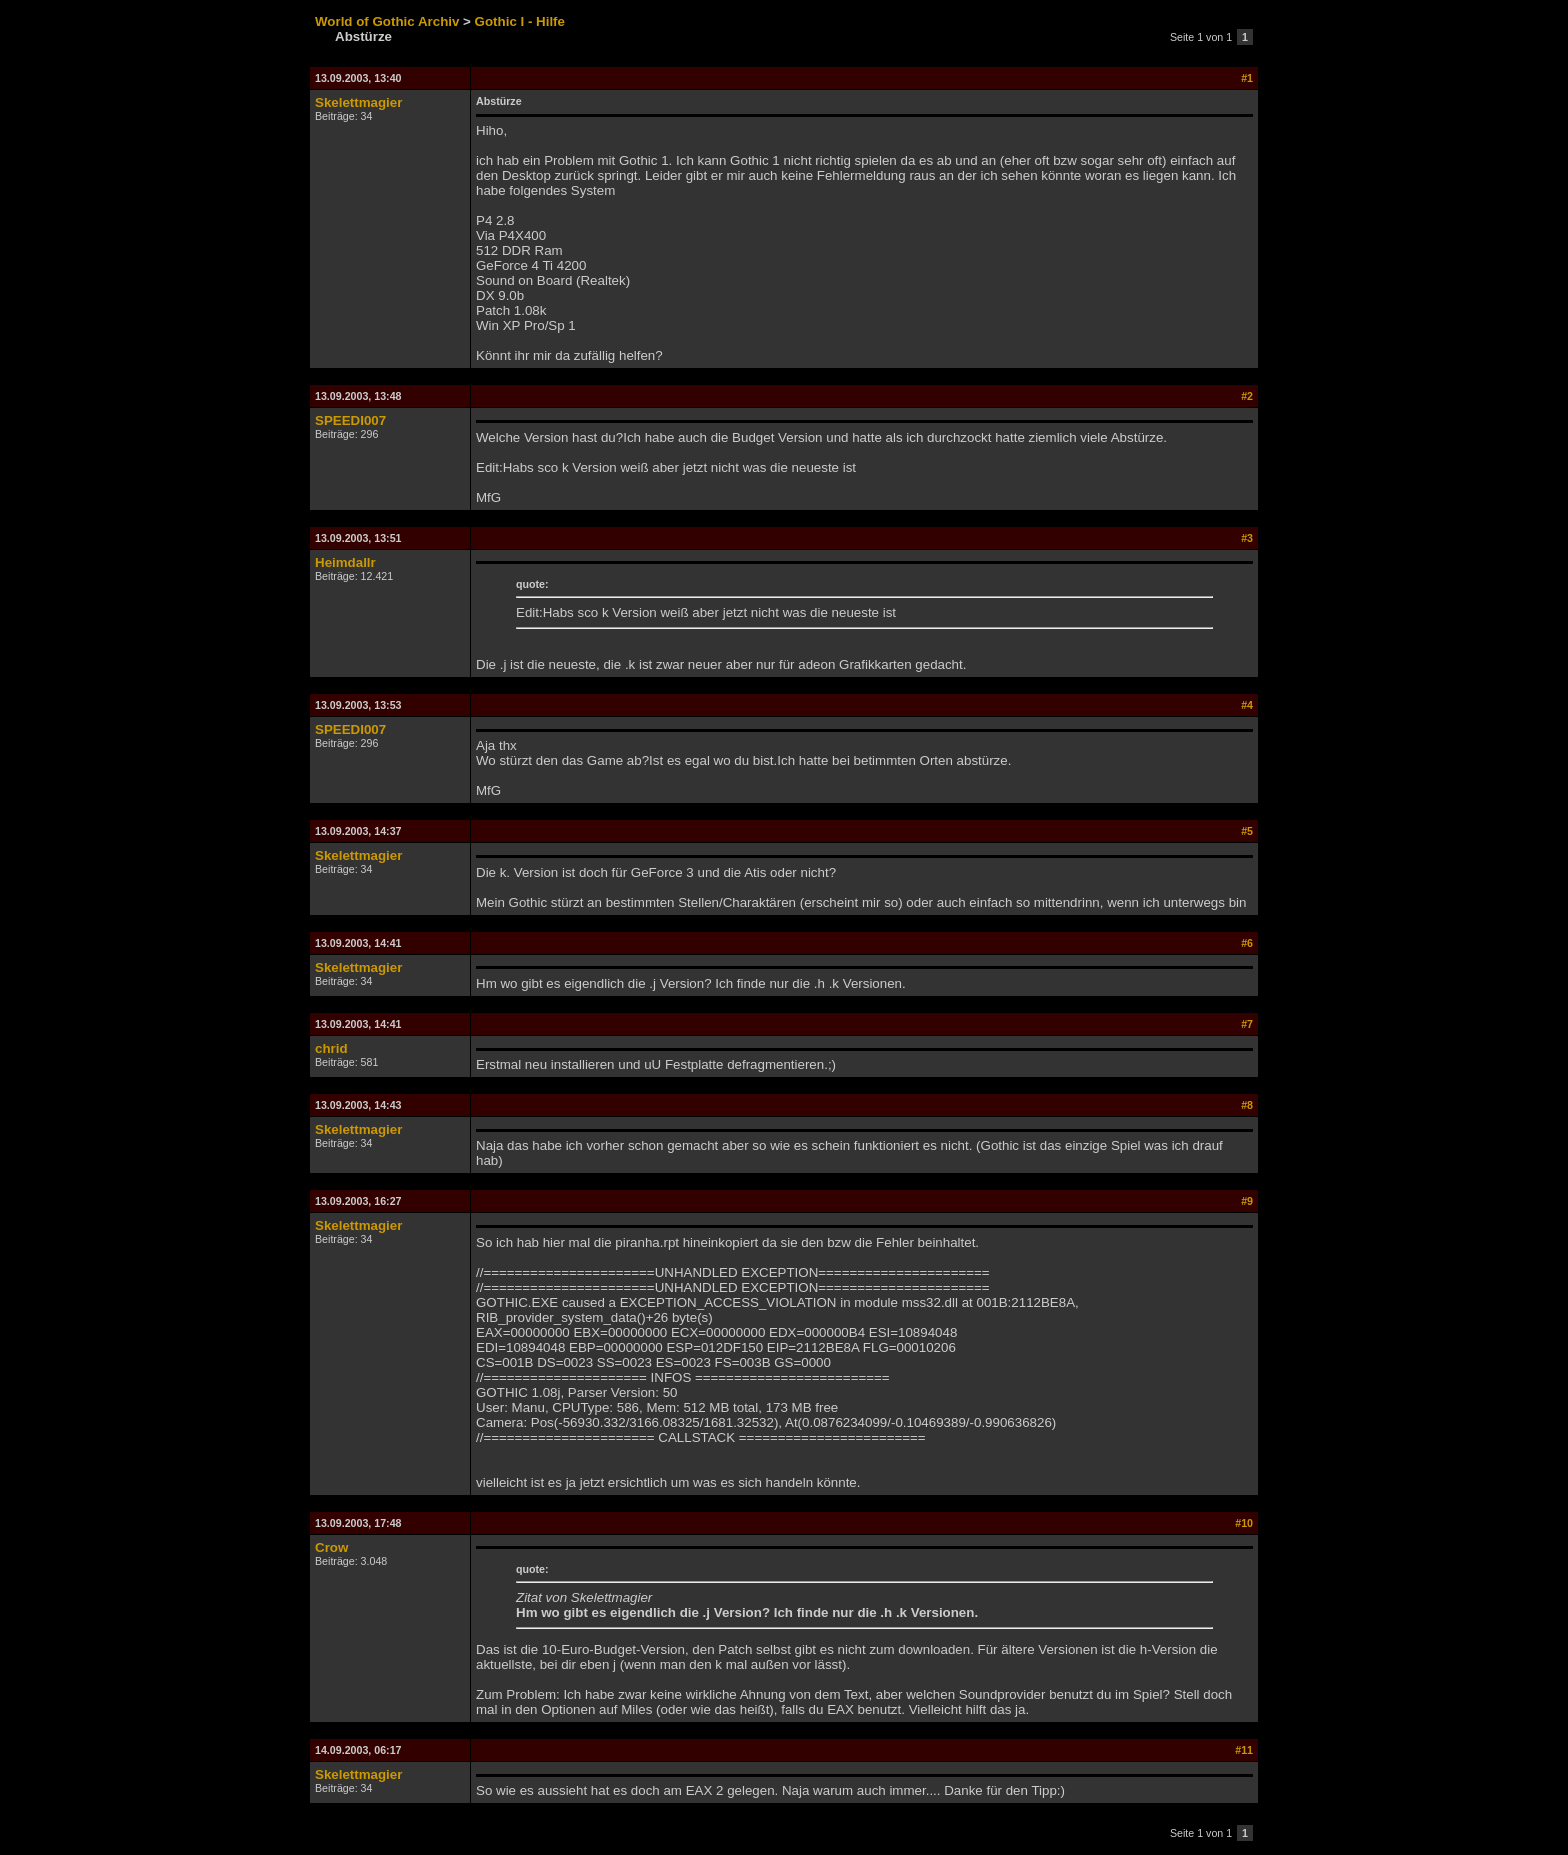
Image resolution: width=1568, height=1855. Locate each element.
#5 (1247, 831)
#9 (1247, 1201)
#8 (1247, 1105)
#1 (1247, 78)
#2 (1247, 396)
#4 (1247, 705)
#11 (1244, 1750)
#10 (1244, 1523)
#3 (1247, 538)
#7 (1247, 1024)
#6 (1247, 943)
